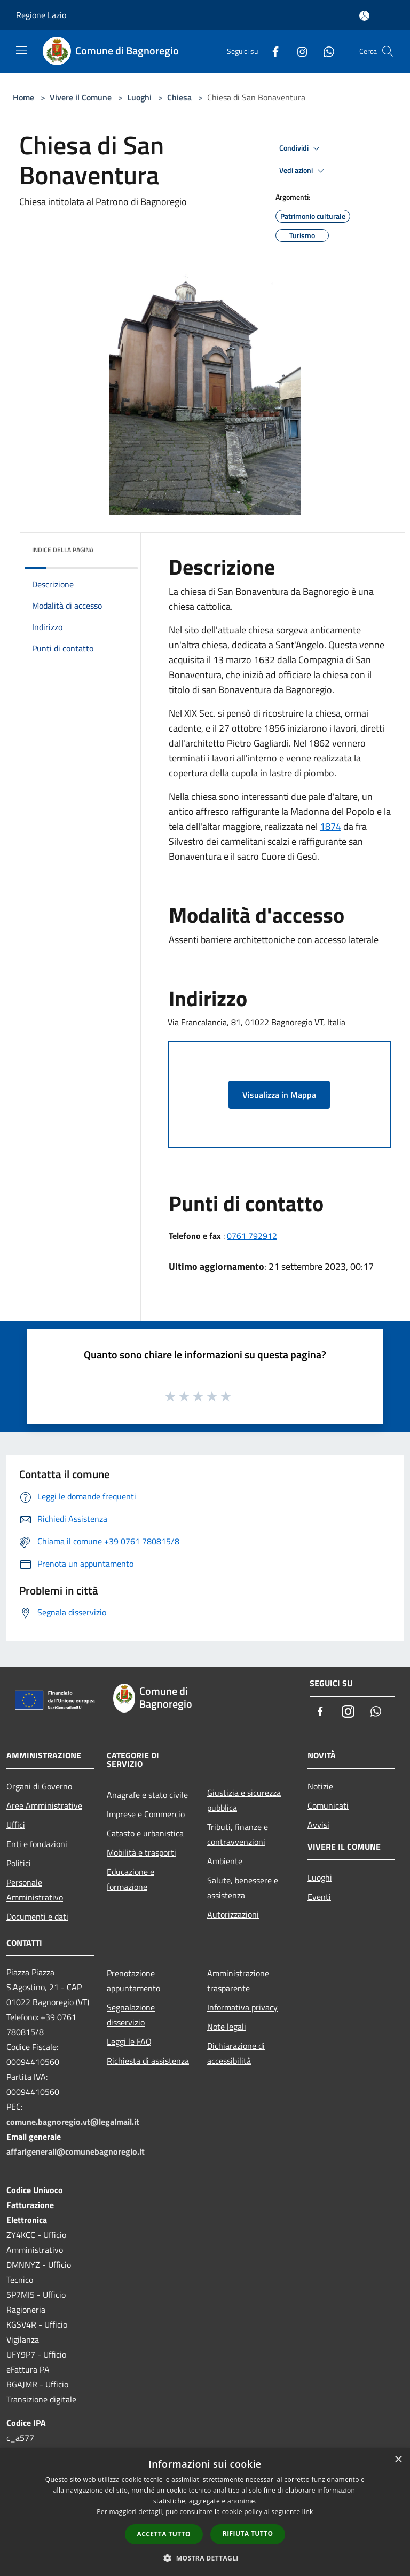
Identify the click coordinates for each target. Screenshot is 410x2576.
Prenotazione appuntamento (133, 1980)
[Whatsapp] (324, 51)
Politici (18, 1863)
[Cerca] (387, 51)
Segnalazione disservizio (131, 2015)
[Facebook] (271, 51)
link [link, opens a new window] (307, 2511)
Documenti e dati (37, 1916)
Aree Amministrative (44, 1805)
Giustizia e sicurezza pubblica (244, 1800)
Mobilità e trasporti (141, 1852)
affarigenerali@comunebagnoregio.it (75, 2151)
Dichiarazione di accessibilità (236, 2053)
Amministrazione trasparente (238, 1980)
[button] (205, 2558)
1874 (330, 826)
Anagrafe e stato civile (147, 1794)
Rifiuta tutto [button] (248, 2533)
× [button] (398, 2460)
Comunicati (328, 1805)
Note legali (226, 2026)
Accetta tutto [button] (164, 2534)
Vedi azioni (303, 170)
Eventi (319, 1896)
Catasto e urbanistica (145, 1833)
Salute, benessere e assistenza (242, 1888)
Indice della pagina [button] (62, 550)
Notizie (320, 1786)
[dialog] (205, 2512)
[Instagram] (298, 51)
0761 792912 (252, 1235)
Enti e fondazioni (36, 1843)
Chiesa (179, 97)
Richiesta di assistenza (148, 2060)
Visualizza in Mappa (279, 1094)
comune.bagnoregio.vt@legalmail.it (72, 2121)
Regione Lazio (41, 15)
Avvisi (318, 1824)
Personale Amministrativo (34, 1890)
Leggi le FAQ (129, 2041)
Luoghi (139, 97)
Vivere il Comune (82, 97)
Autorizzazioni (233, 1914)
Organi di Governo (39, 1786)
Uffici (15, 1824)
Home (23, 97)
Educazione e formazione (130, 1879)
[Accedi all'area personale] (364, 15)
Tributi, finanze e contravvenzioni (237, 1834)
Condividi (301, 148)
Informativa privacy (242, 2007)
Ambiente (224, 1861)
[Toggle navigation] (21, 50)
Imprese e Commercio (146, 1814)
